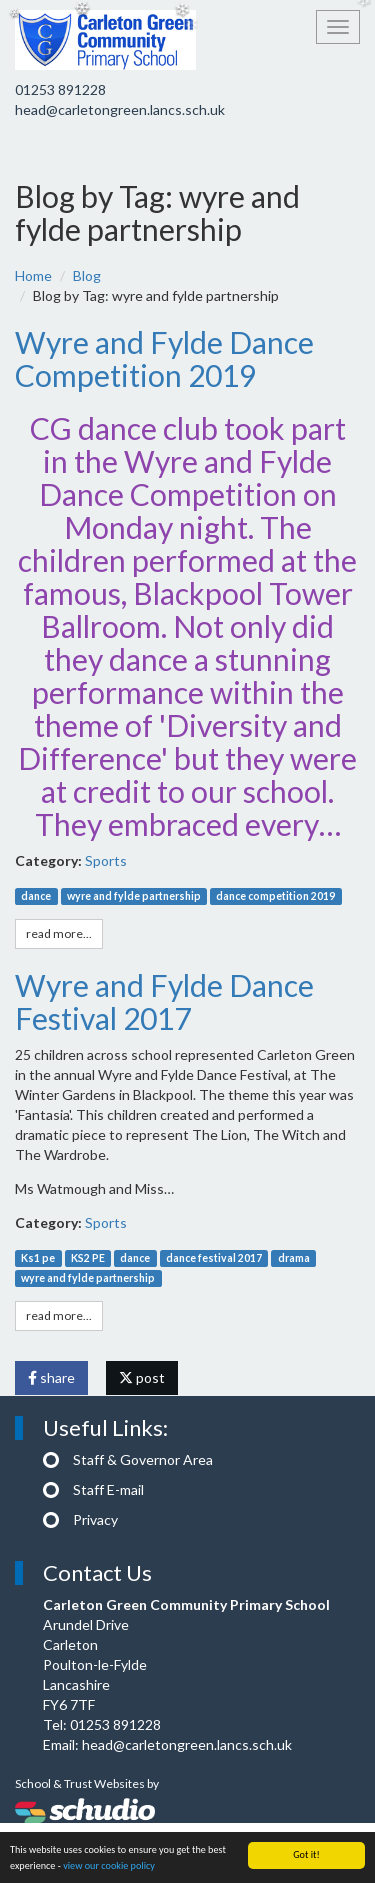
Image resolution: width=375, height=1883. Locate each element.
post (142, 1377)
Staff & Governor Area (143, 1459)
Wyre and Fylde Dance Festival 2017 (164, 1001)
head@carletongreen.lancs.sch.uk (120, 109)
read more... (59, 933)
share (51, 1377)
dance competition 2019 (275, 896)
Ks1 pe (38, 1258)
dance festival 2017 (214, 1258)
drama (294, 1258)
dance (36, 896)
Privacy (95, 1519)
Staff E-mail (108, 1489)
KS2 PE (88, 1258)
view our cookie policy (109, 1866)
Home (33, 275)
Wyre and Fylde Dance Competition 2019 (164, 358)
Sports (106, 860)
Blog (87, 275)
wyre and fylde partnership (134, 896)
